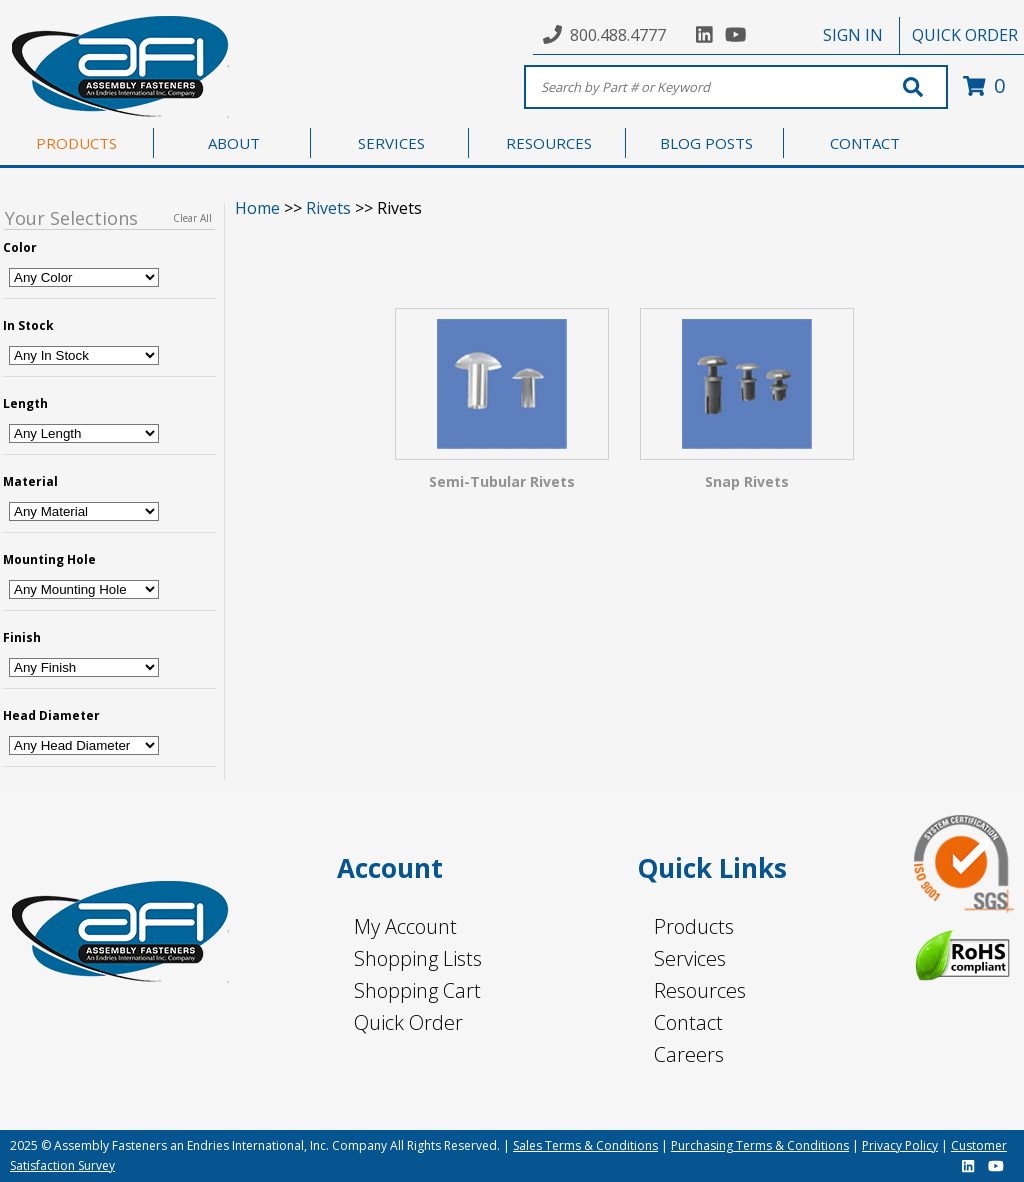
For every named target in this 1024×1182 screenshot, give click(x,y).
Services (690, 958)
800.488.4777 (618, 35)
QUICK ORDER (965, 35)
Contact (688, 1022)
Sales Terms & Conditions (585, 1145)
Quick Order (408, 1022)
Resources (700, 990)
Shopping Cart (417, 990)
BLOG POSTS (706, 143)
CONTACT (865, 143)
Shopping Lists (418, 958)
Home (257, 208)
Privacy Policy (900, 1145)
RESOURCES (549, 143)
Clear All (192, 218)
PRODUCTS (76, 143)
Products (694, 926)
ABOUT (234, 143)
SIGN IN (853, 35)
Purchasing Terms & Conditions (760, 1145)
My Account (405, 926)
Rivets (328, 208)
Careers (689, 1054)
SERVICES (391, 143)
